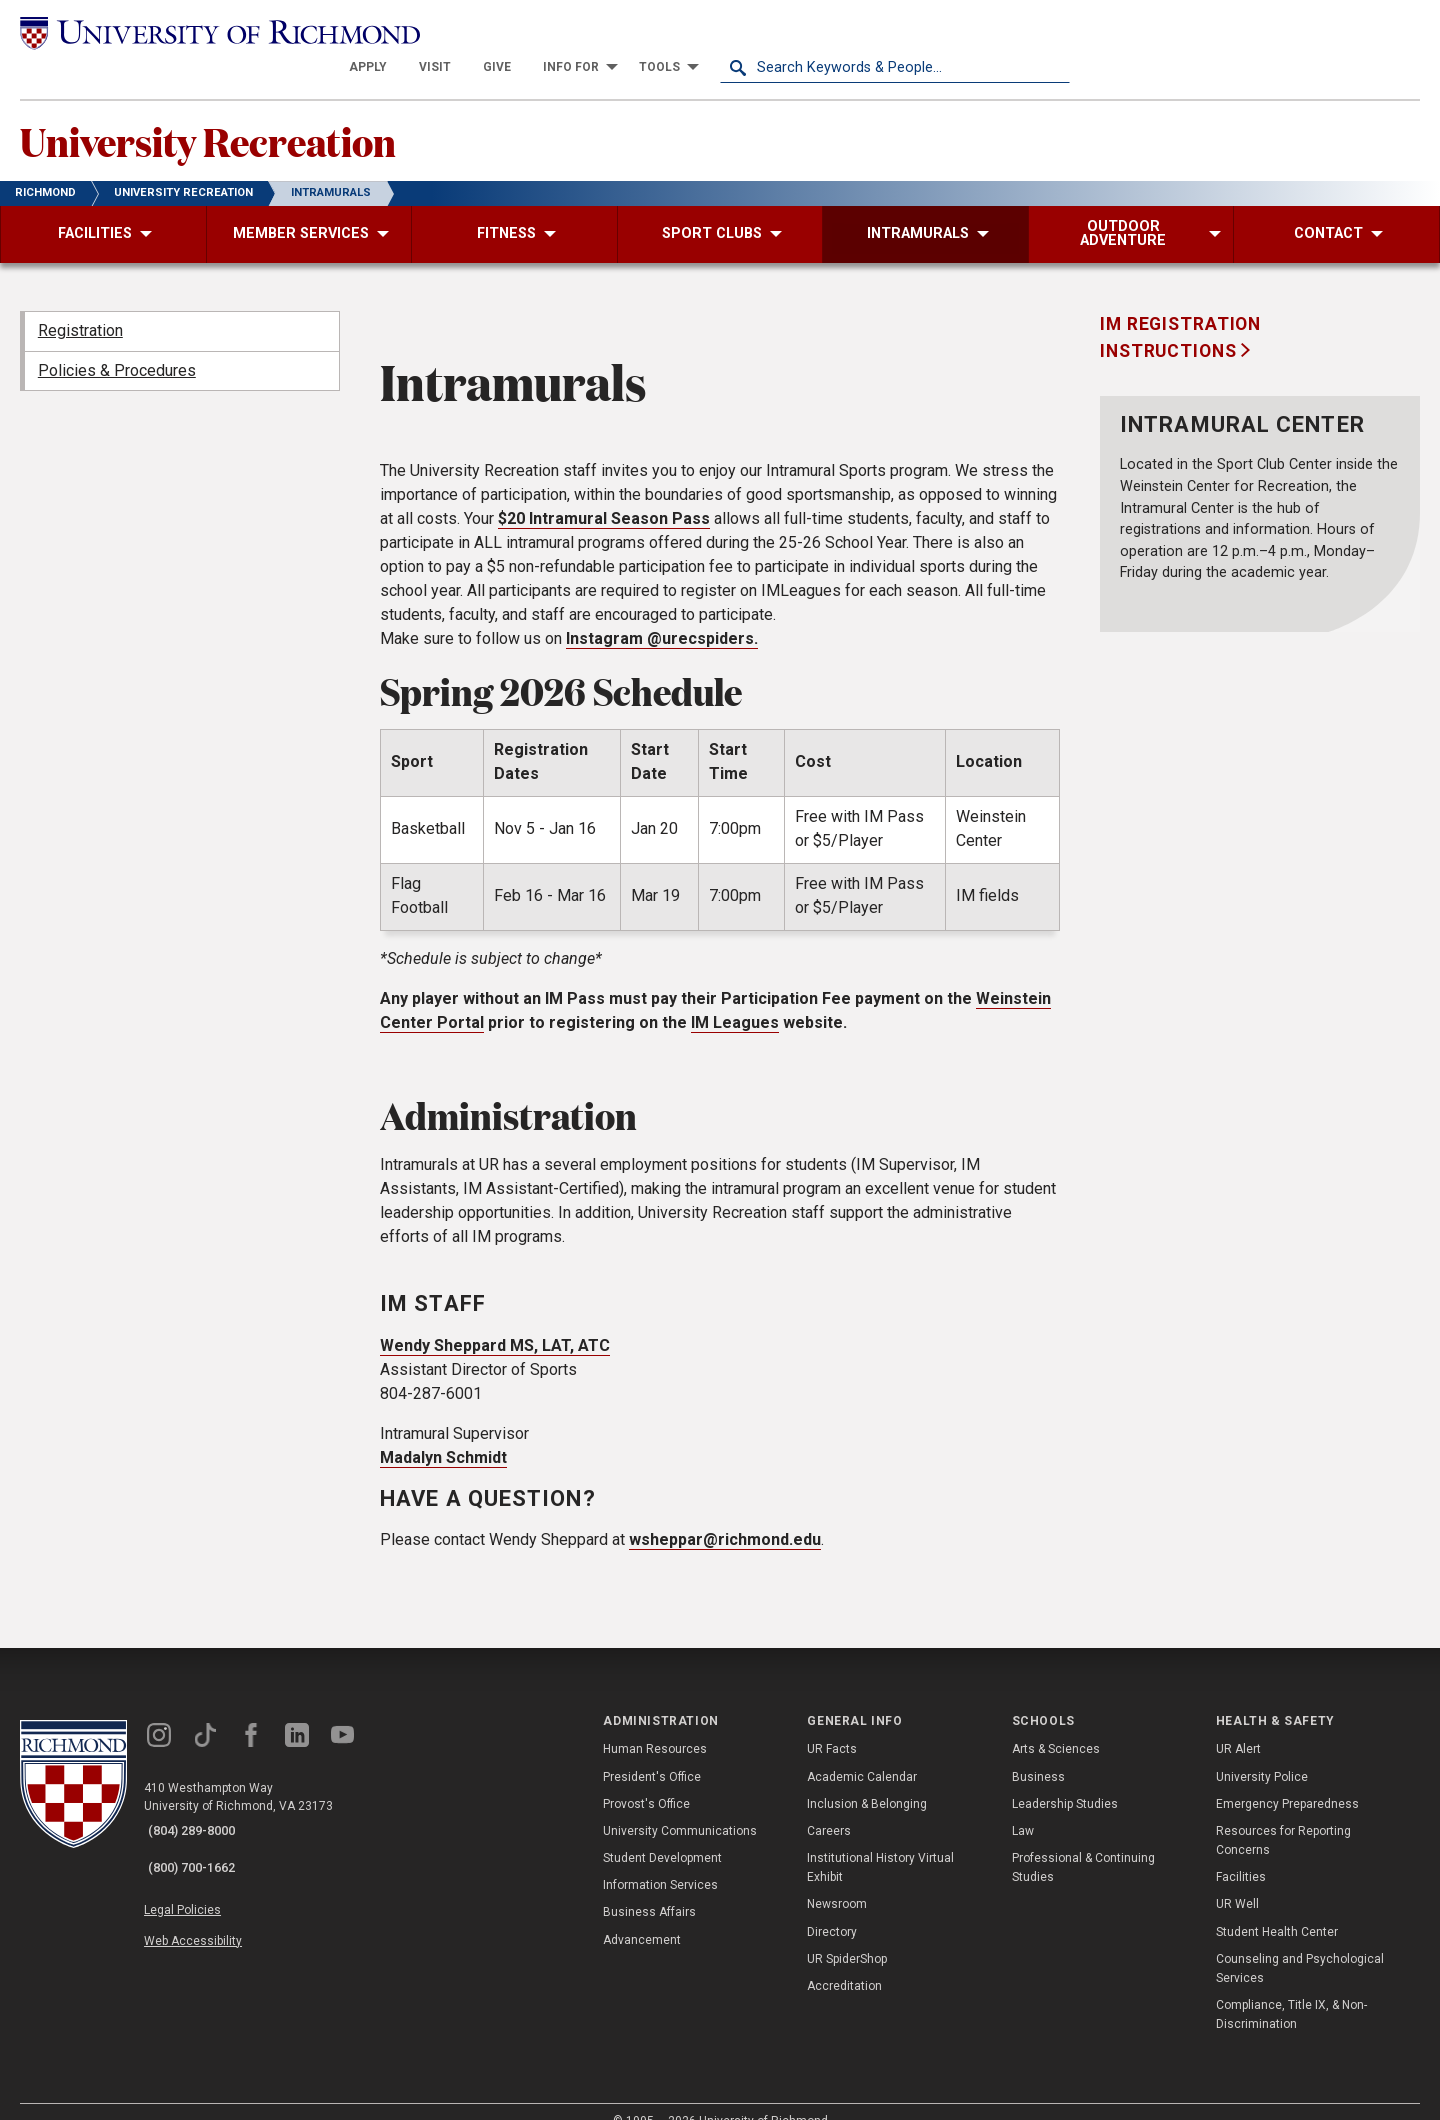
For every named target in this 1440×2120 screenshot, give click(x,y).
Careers (829, 1806)
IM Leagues (735, 997)
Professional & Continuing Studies (1083, 1842)
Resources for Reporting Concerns (1283, 1815)
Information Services (660, 1860)
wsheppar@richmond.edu (725, 1514)
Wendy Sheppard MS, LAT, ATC (495, 1319)
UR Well (1237, 1879)
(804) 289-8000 (201, 1807)
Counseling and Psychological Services (1300, 1943)
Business (1038, 1751)
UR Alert (1238, 1724)
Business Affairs (649, 1887)
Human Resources (655, 1724)
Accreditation (844, 1961)
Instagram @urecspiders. (662, 613)
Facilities (1241, 1852)
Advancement (642, 1915)
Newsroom (837, 1879)
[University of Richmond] (195, 32)
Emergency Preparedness (1287, 1779)
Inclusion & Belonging (867, 1779)
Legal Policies (197, 1871)
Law (1023, 1806)
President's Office (652, 1751)
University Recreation (245, 111)
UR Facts (832, 1724)
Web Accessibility (208, 1894)
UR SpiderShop (847, 1934)
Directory (832, 1907)
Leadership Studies (1065, 1779)
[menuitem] (718, 32)
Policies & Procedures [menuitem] (117, 345)
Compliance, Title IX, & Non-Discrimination (1291, 1989)
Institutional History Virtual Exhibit (880, 1842)
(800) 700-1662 (201, 1833)
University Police (1262, 1751)
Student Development (662, 1833)
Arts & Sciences (1056, 1724)
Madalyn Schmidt (443, 1431)
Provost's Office (646, 1779)
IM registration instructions (1180, 312)
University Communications (680, 1806)
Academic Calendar (862, 1751)
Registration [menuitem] (80, 305)
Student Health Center (1277, 1907)
